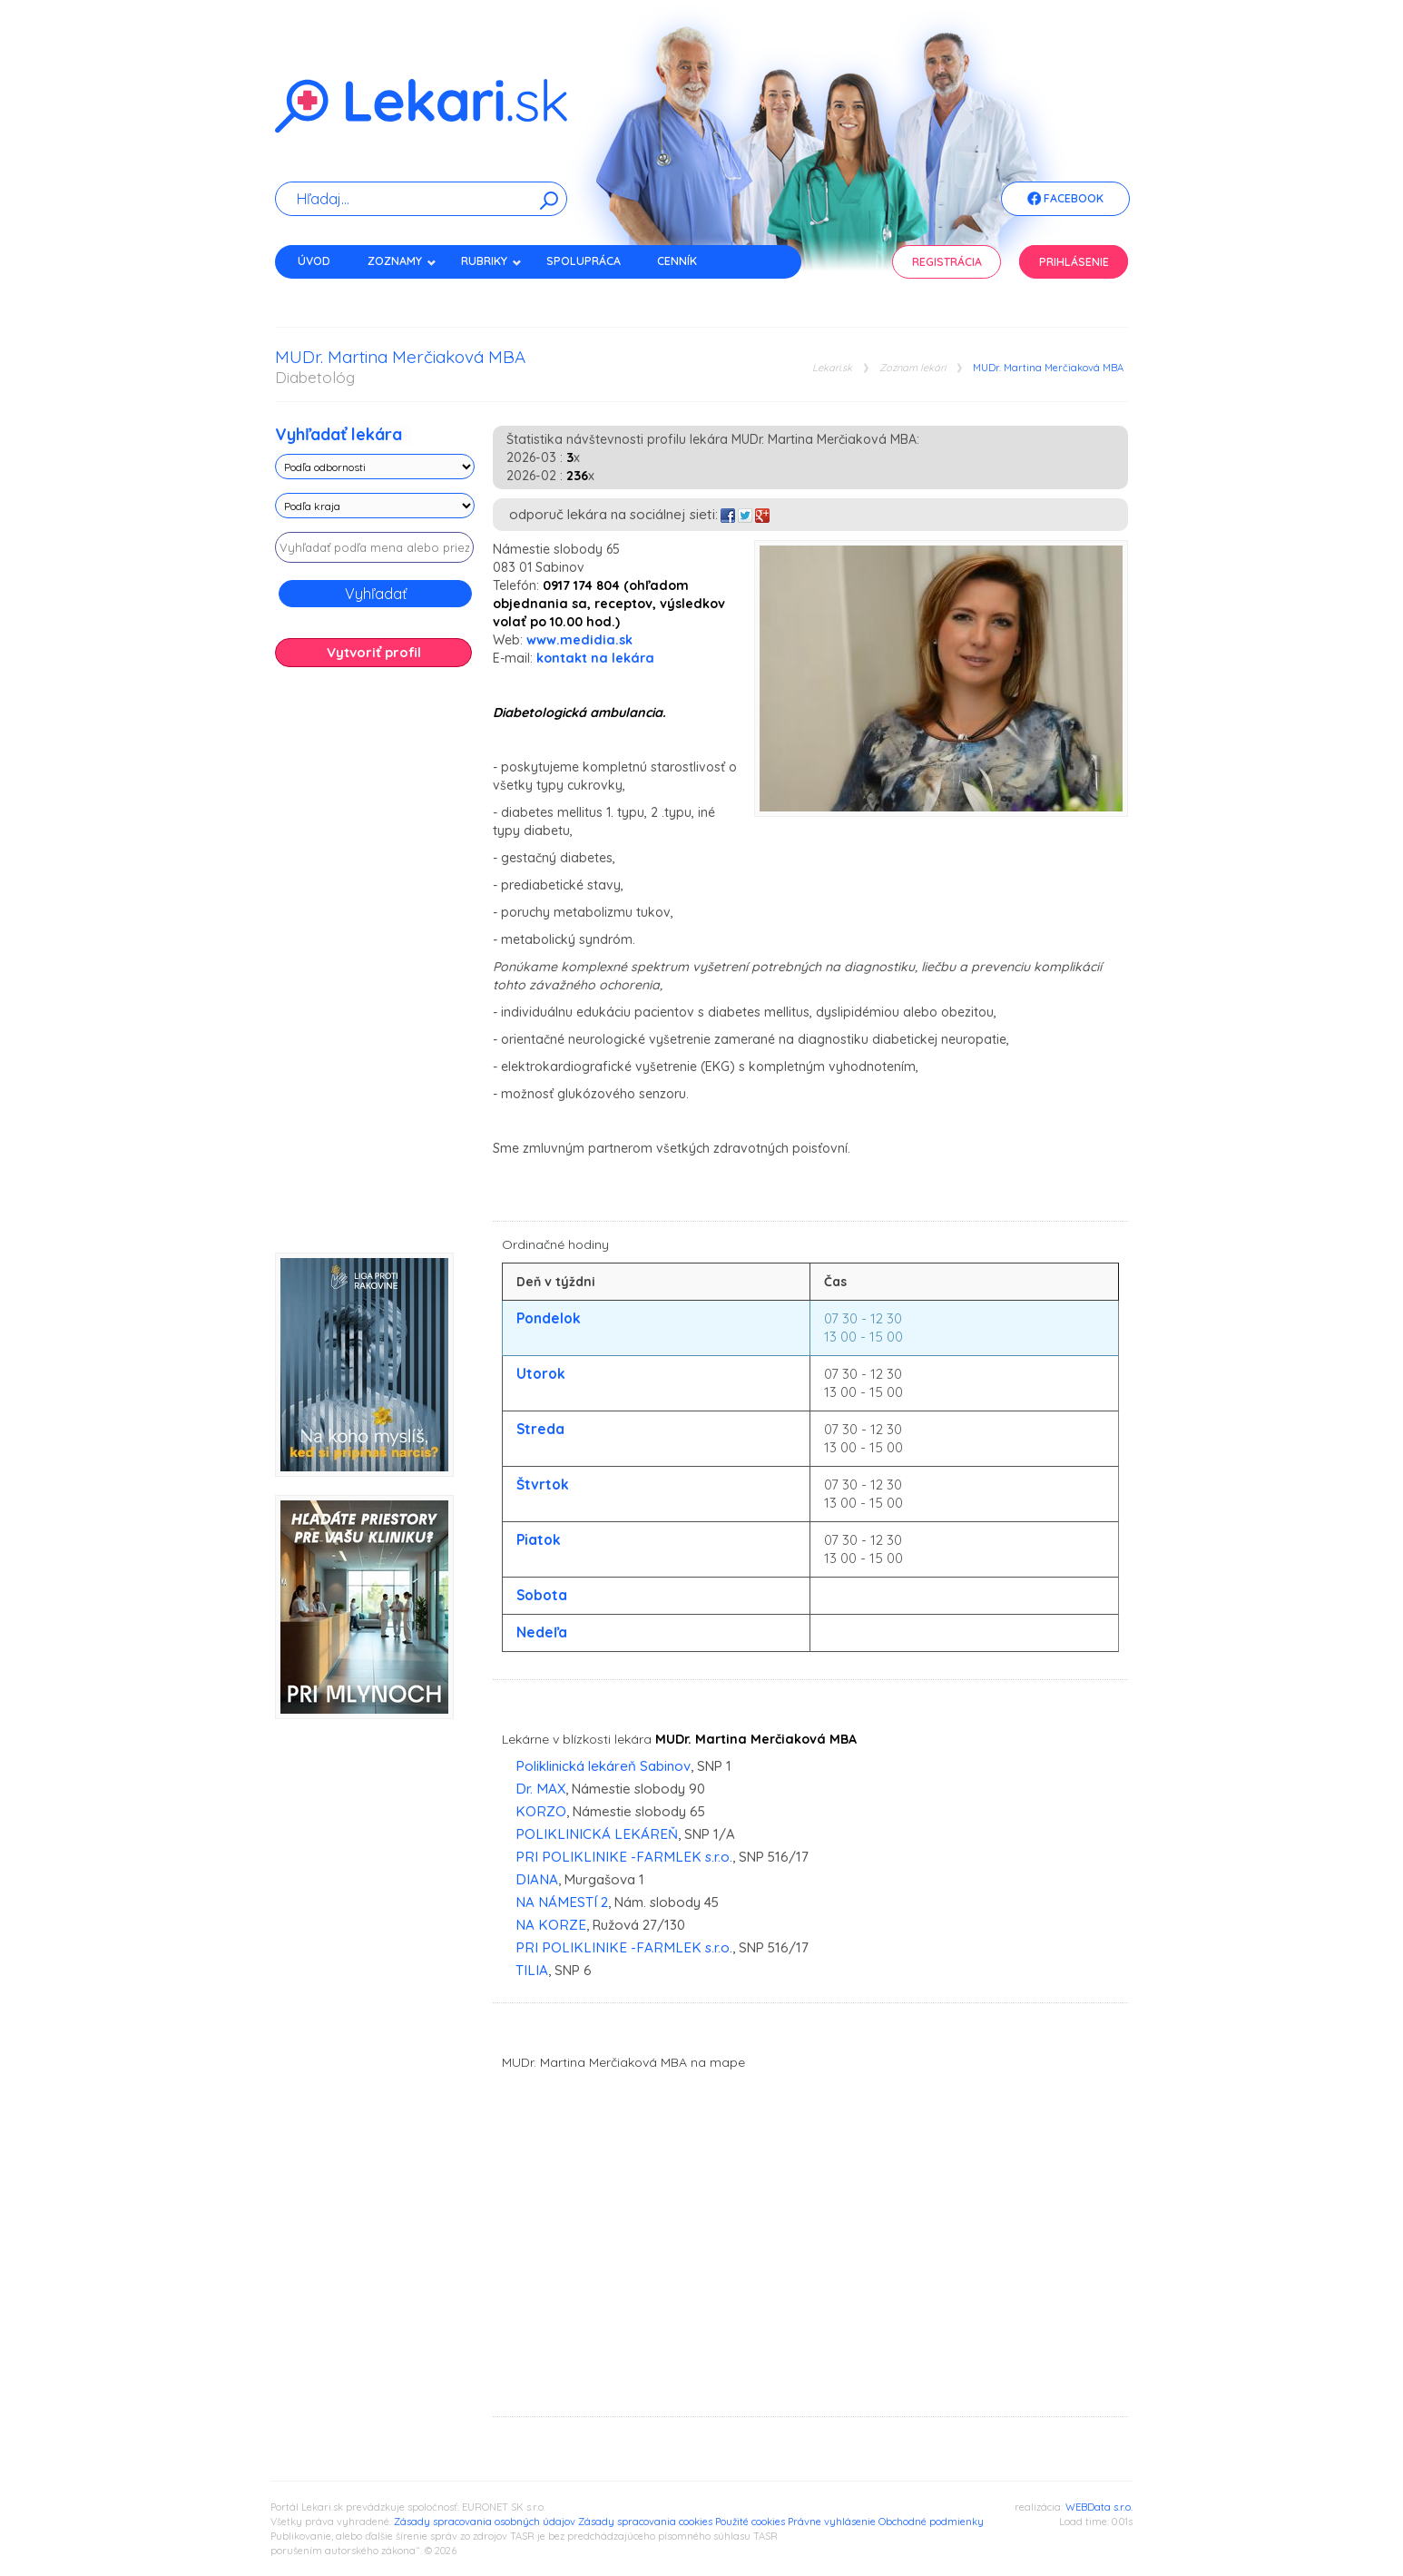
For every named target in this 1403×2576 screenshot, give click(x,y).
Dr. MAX (540, 1788)
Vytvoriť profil (374, 652)
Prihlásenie (1074, 262)
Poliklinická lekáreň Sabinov (603, 1766)
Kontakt (323, 293)
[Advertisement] (375, 966)
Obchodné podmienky (931, 2521)
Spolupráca (583, 261)
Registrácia (947, 262)
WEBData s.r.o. (1099, 2507)
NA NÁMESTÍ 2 (561, 1902)
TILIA (531, 1970)
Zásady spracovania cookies (645, 2521)
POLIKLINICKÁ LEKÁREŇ (596, 1834)
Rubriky (491, 261)
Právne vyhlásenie (832, 2521)
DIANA (536, 1879)
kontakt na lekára (595, 658)
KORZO (540, 1811)
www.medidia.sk (579, 640)
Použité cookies (750, 2521)
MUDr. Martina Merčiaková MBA (1048, 368)
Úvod (314, 261)
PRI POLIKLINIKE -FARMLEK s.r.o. (623, 1856)
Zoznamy (402, 261)
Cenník (677, 261)
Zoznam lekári (912, 368)
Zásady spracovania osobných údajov (484, 2521)
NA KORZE (550, 1924)
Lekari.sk (832, 368)
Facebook (1065, 200)
